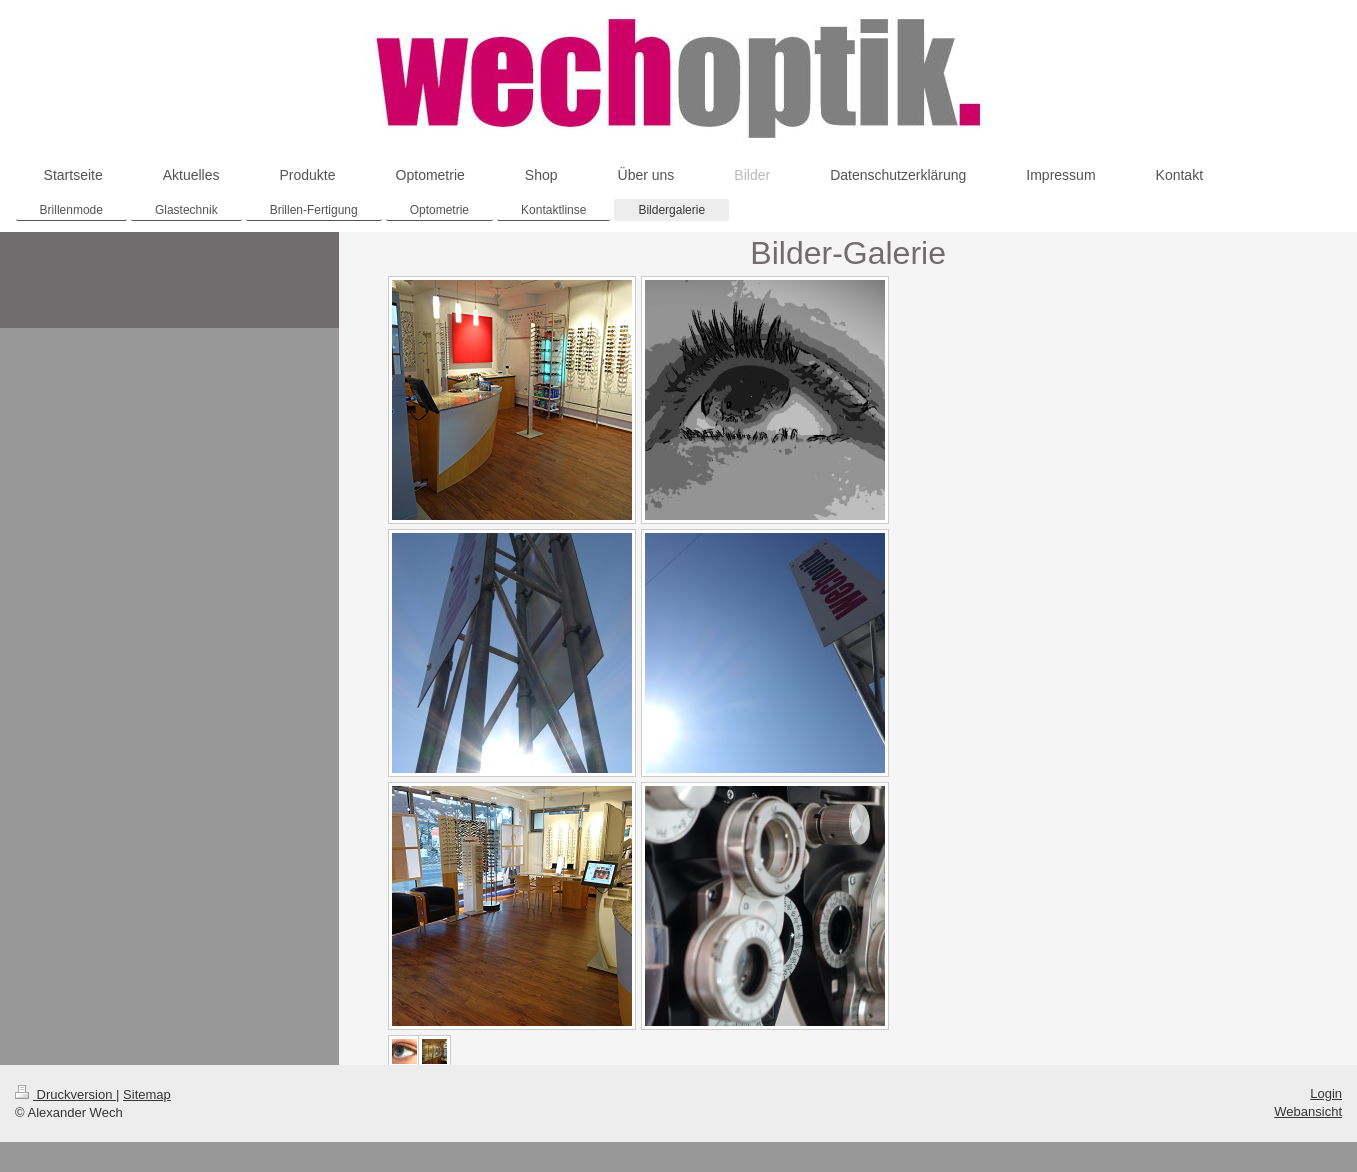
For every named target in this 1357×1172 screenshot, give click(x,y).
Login (1326, 1093)
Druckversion (65, 1094)
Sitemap (147, 1094)
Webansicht (1308, 1111)
